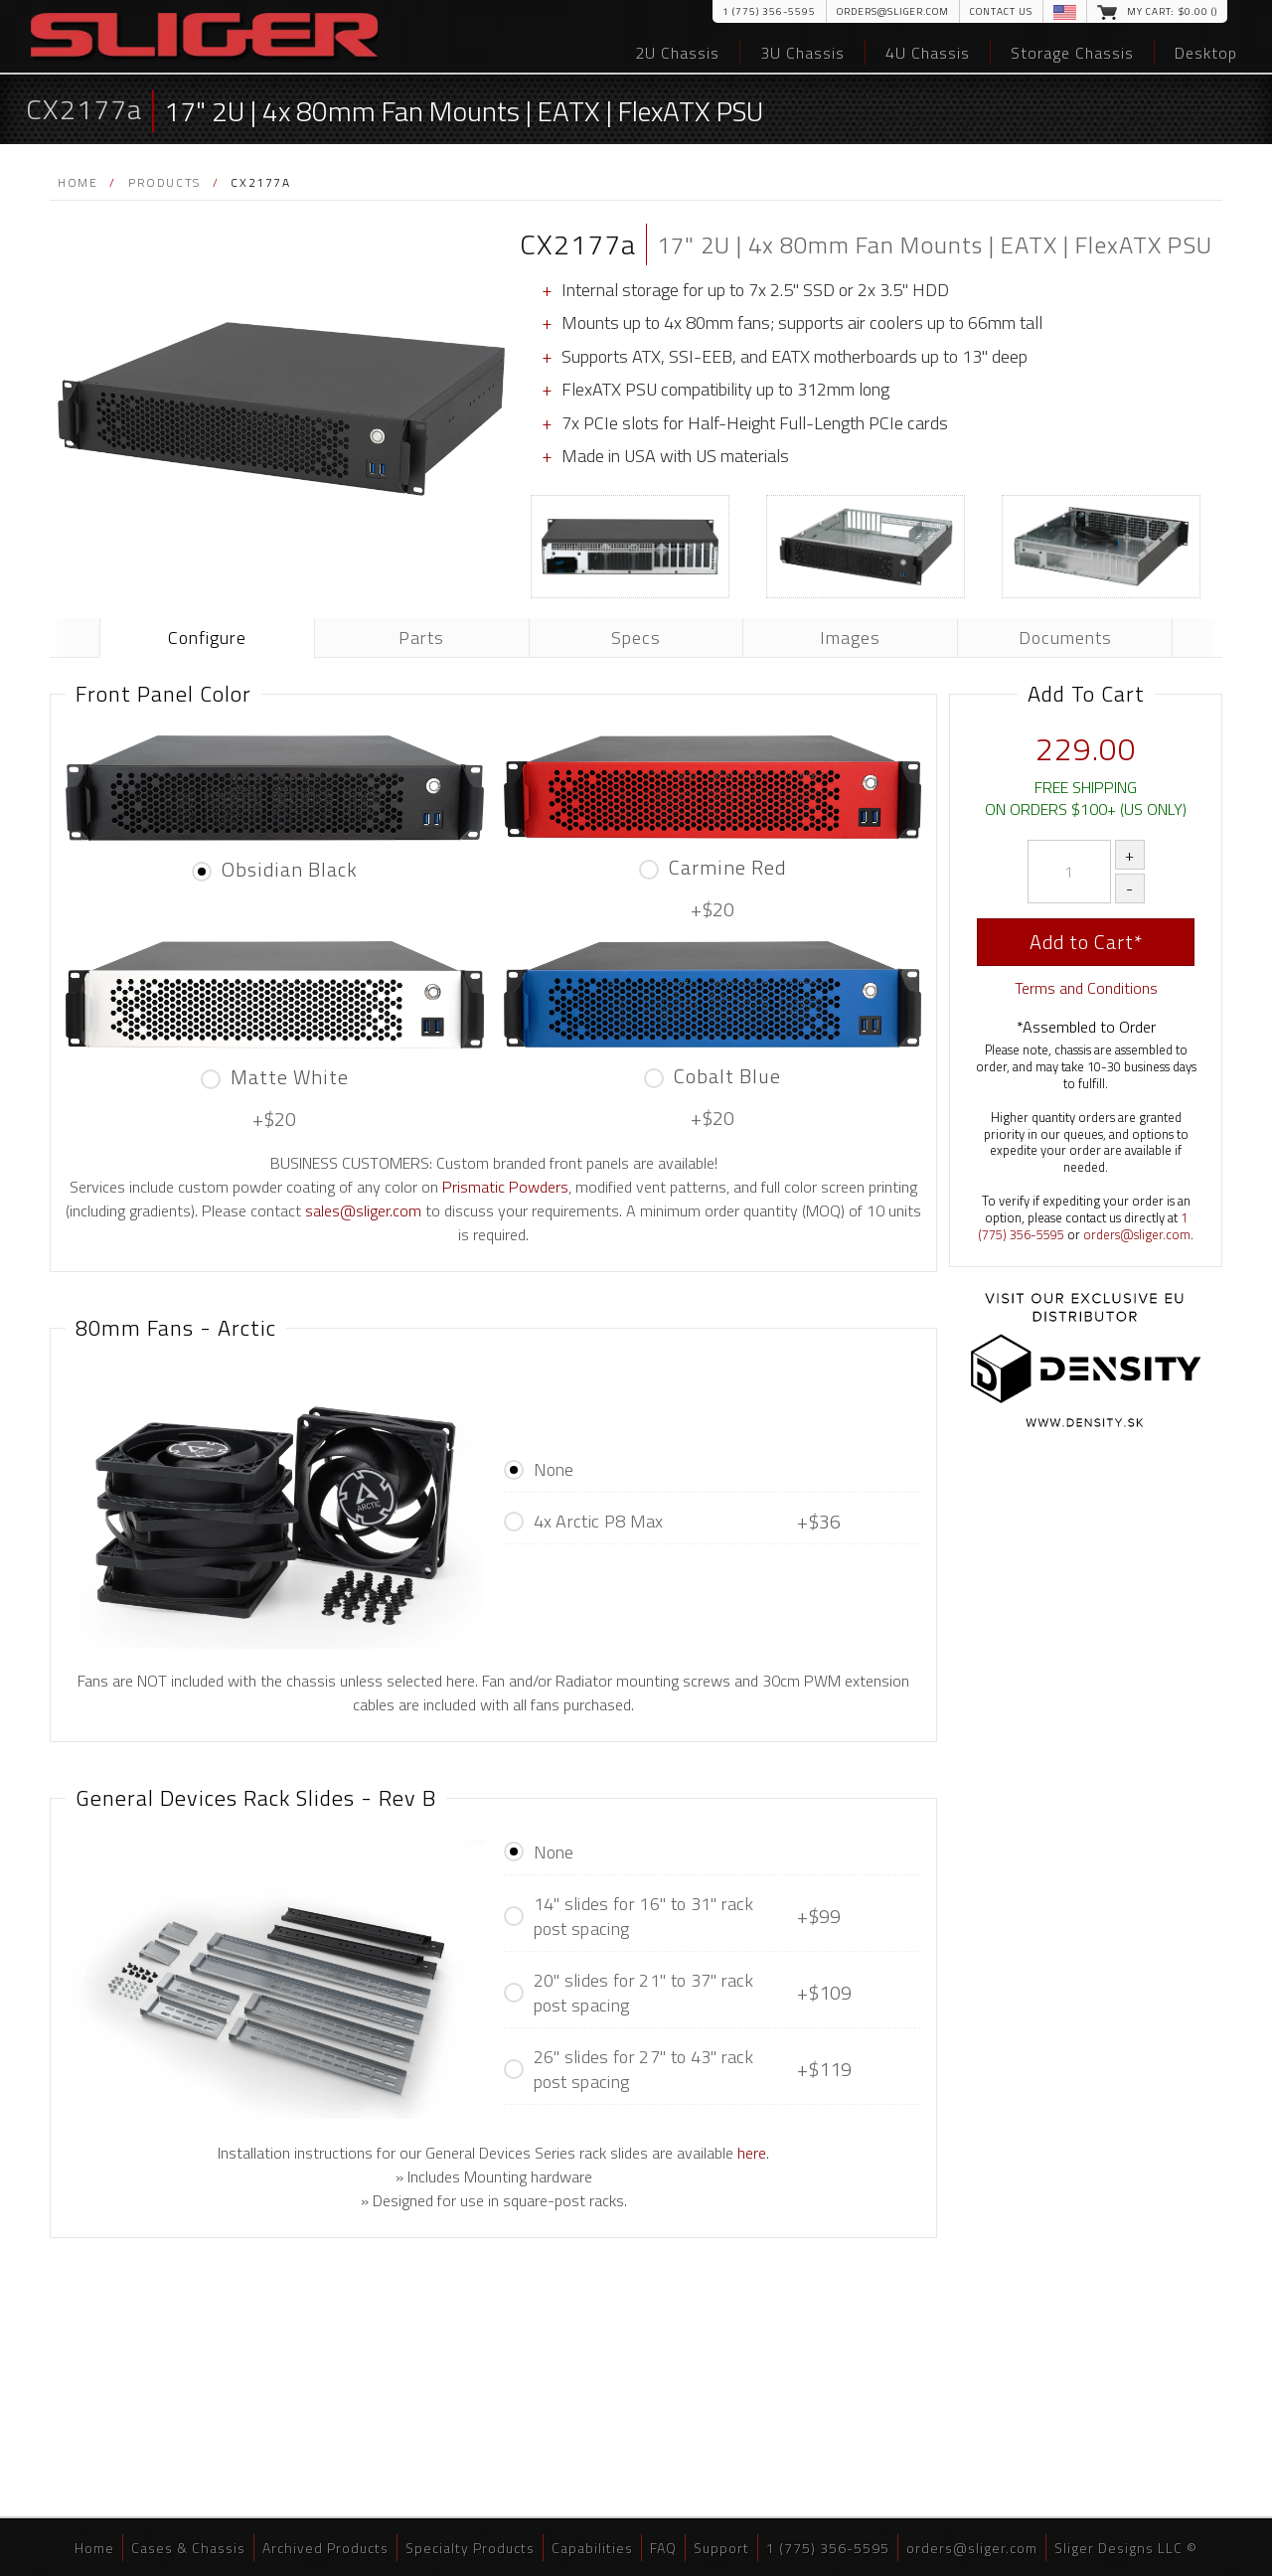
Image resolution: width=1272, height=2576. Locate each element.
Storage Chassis (1072, 53)
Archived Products (325, 2547)
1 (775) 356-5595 (769, 11)
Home (77, 182)
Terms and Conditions (1086, 988)
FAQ (663, 2547)
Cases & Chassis (188, 2547)
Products (164, 182)
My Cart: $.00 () (1172, 11)
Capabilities (592, 2547)
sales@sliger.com (363, 1210)
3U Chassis (802, 53)
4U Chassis (927, 53)
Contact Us (1001, 11)
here (751, 2153)
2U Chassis (677, 53)
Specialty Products (470, 2547)
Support (721, 2547)
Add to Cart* (1086, 941)
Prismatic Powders (505, 1187)
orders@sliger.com (893, 11)
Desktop (1206, 53)
